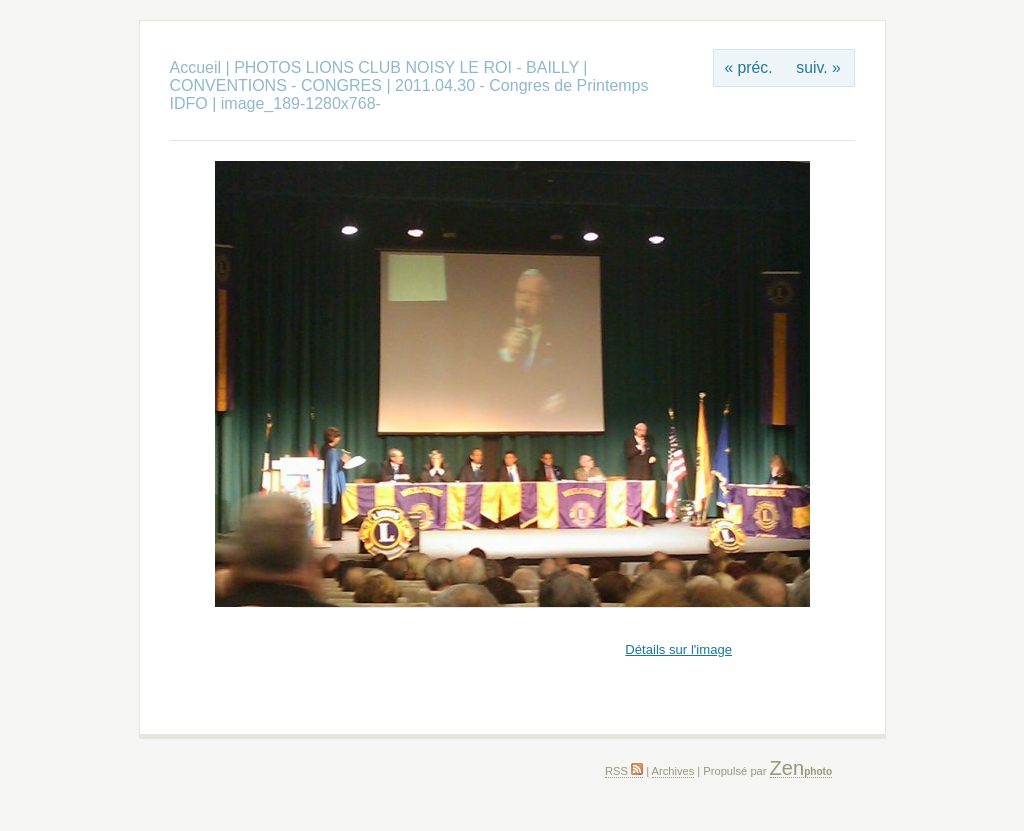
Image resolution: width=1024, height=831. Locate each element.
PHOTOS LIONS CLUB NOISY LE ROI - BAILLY (408, 67)
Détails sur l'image (678, 649)
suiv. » (818, 67)
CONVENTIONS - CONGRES (276, 85)
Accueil (196, 67)
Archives (673, 771)
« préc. (748, 67)
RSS (624, 771)
